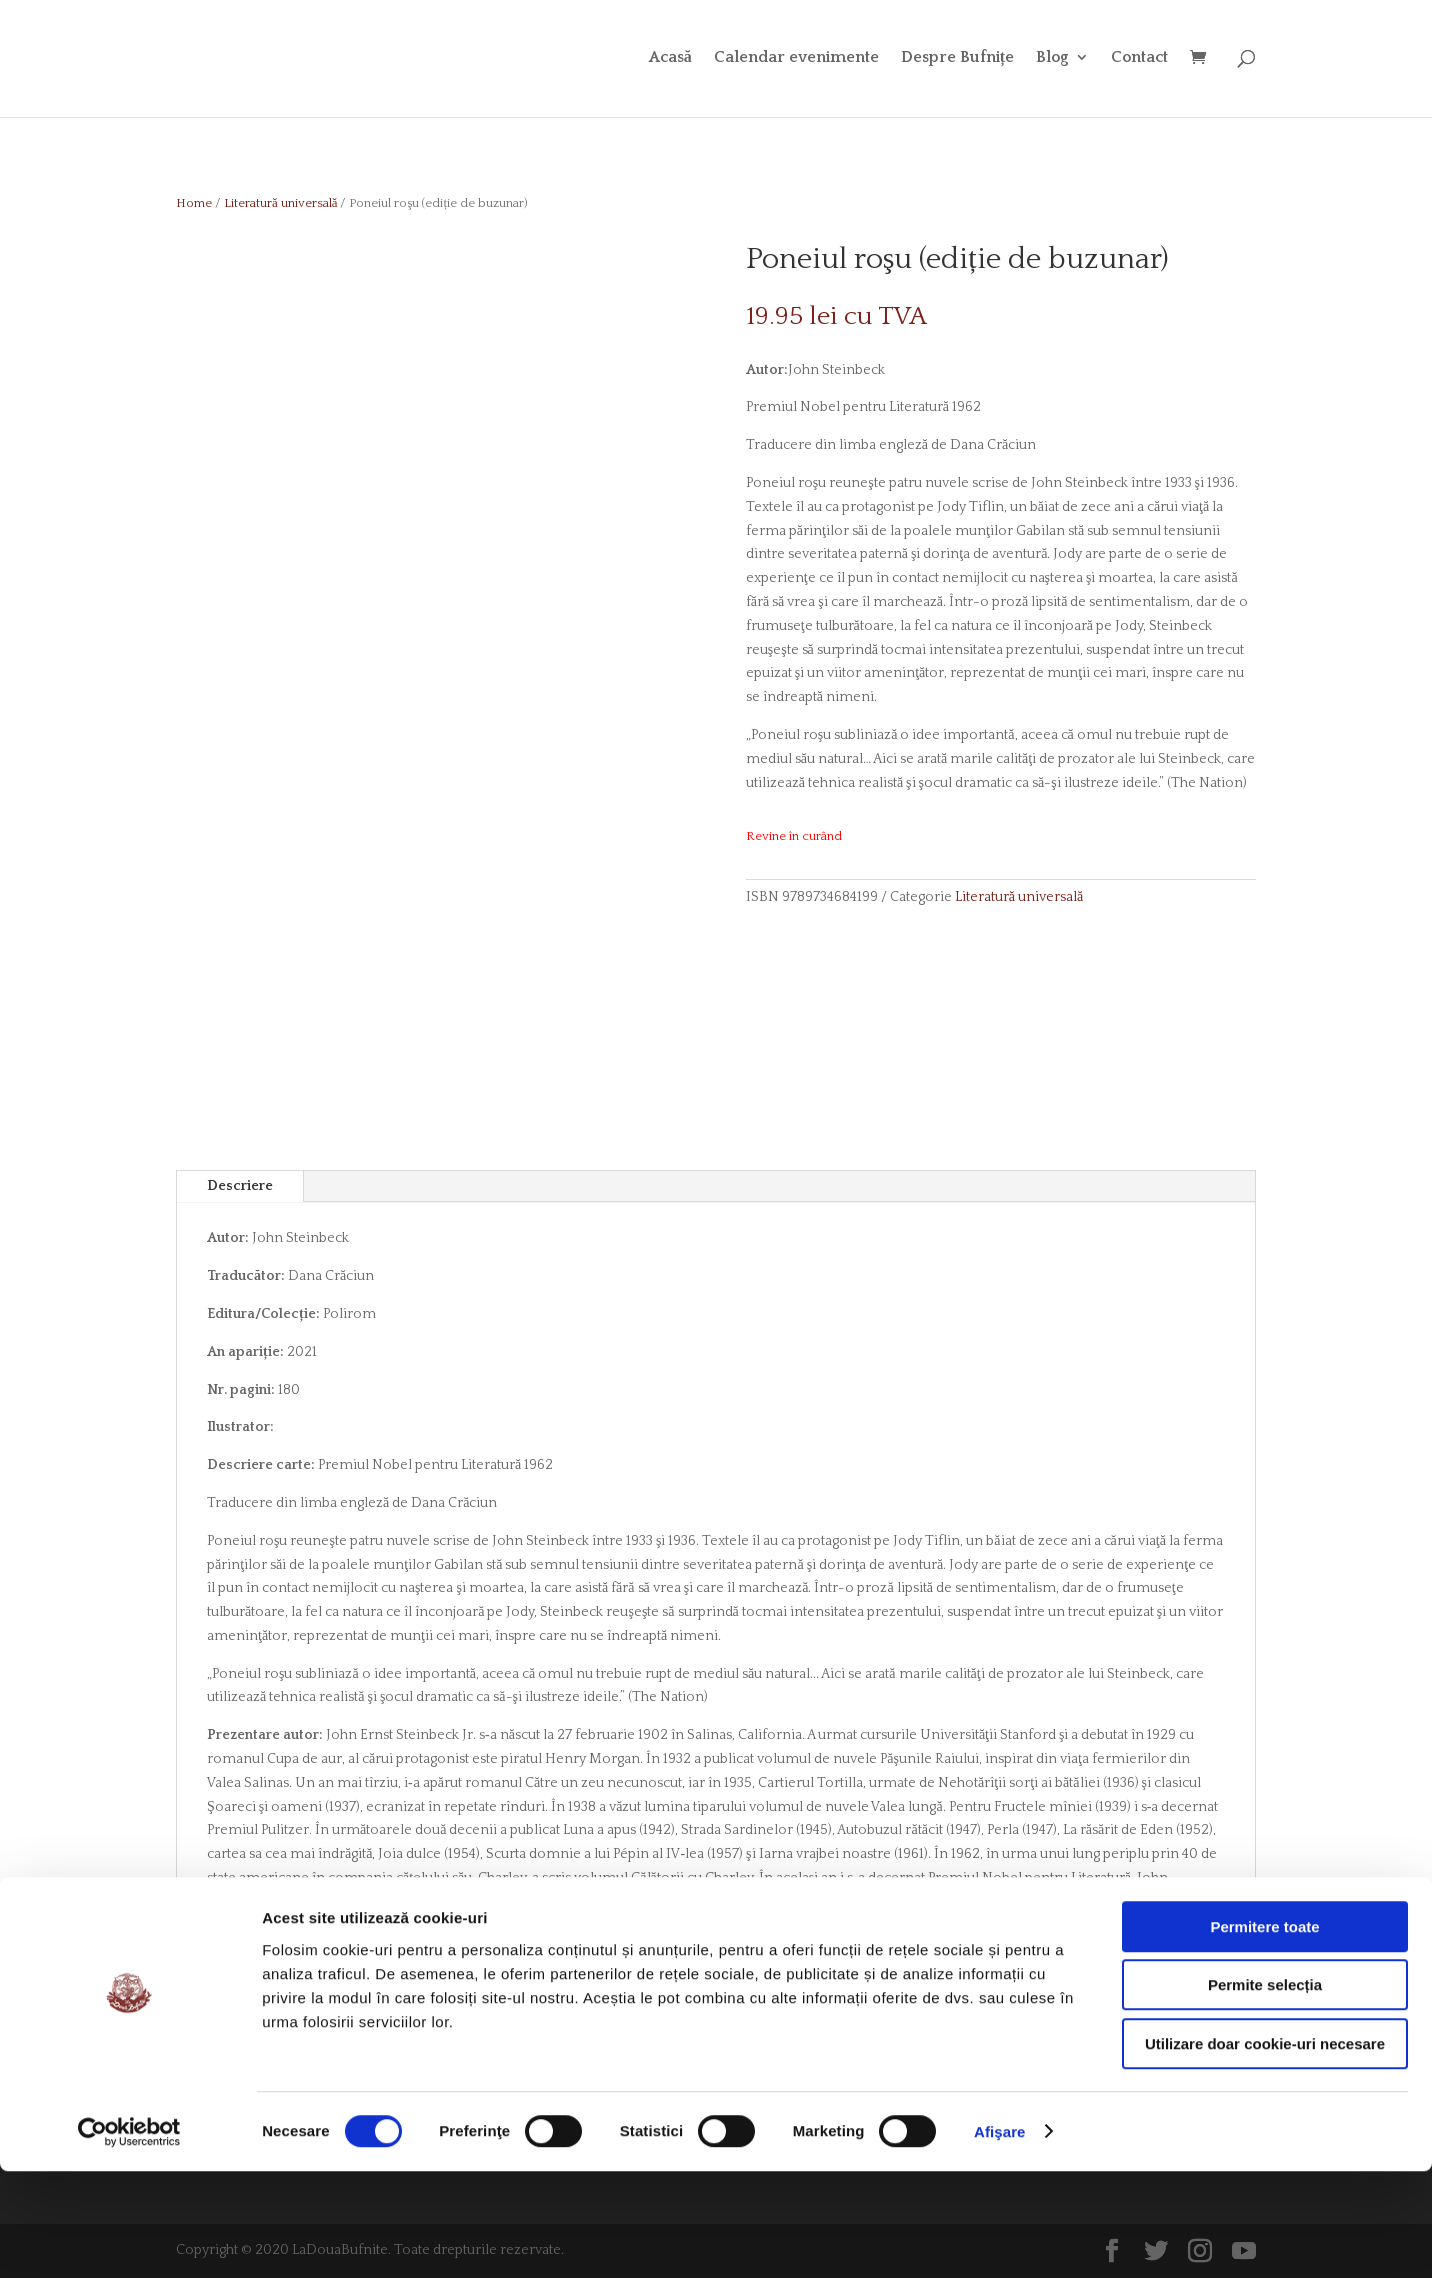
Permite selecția (1265, 2092)
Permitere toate (1264, 2033)
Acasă (670, 61)
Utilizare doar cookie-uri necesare (1265, 2150)
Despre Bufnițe (957, 61)
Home (194, 203)
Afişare (1000, 2238)
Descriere (240, 1186)
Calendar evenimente (796, 61)
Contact (1139, 61)
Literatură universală (280, 203)
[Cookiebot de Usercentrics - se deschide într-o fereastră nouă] (129, 2239)
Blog (1052, 61)
